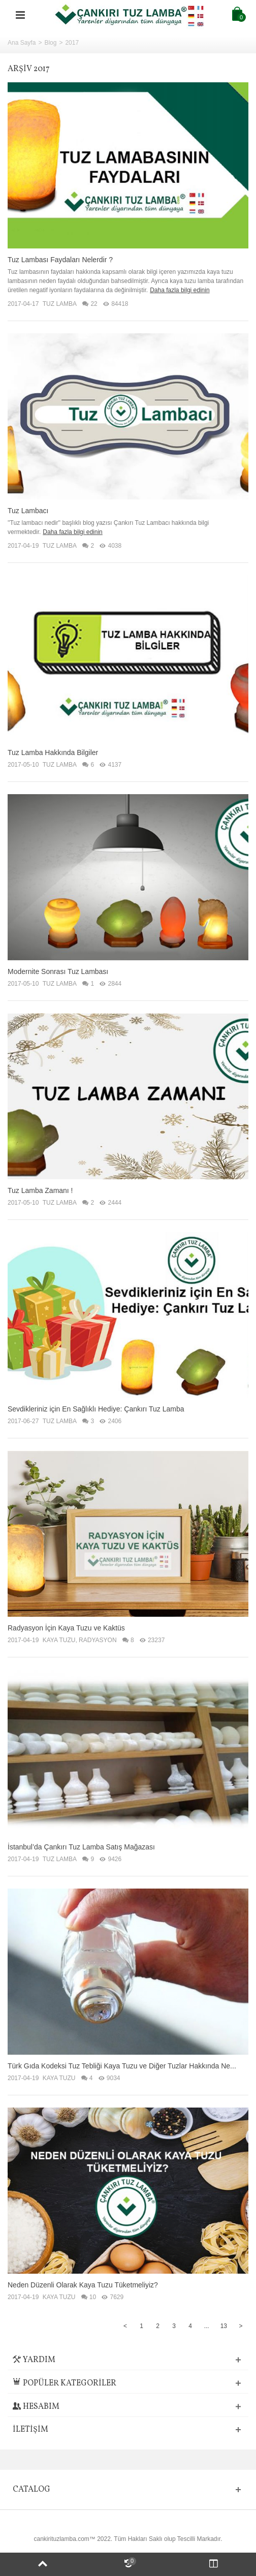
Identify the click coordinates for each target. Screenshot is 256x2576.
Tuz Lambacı (28, 511)
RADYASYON (97, 1640)
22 (89, 303)
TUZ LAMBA (60, 303)
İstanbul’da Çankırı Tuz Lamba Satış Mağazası (81, 1847)
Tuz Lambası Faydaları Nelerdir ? (60, 260)
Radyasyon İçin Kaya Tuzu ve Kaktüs (66, 1628)
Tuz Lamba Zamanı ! (40, 1190)
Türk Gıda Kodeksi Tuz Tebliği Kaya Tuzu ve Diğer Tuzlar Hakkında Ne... (122, 2066)
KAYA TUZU (59, 1640)
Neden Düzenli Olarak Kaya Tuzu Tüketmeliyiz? (83, 2285)
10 (88, 2297)
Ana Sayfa (22, 42)
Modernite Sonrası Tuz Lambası (58, 971)
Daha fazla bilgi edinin (179, 290)
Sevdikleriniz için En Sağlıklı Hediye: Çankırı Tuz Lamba (96, 1409)
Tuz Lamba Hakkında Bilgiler (53, 752)
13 (223, 2326)
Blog (50, 42)
